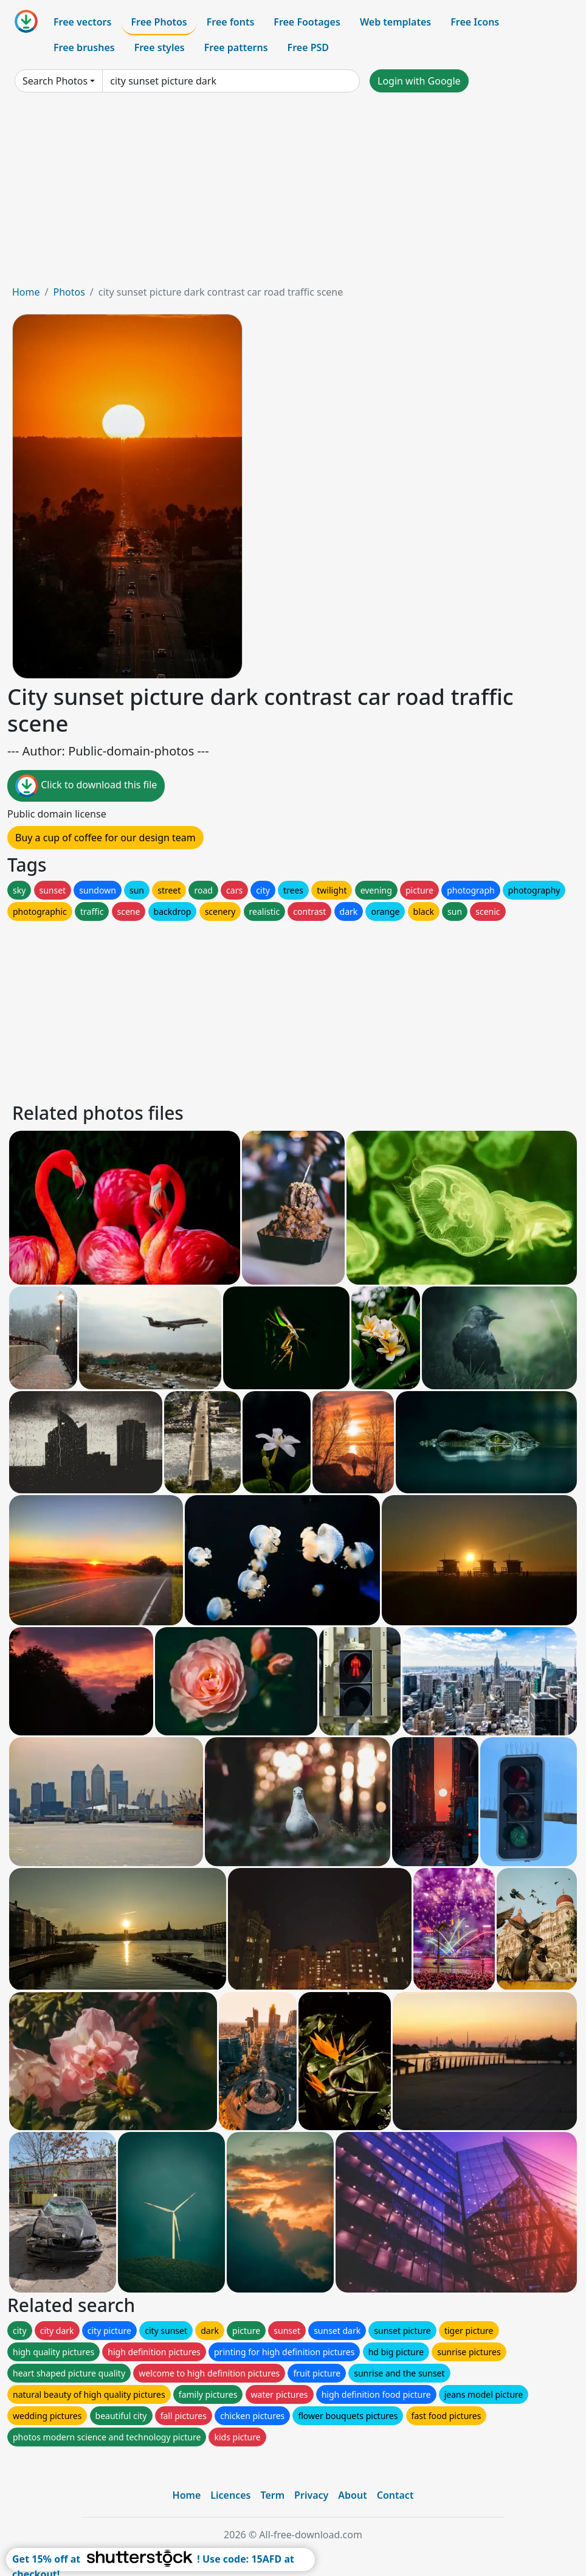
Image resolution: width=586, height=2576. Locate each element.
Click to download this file (86, 785)
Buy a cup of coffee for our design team (105, 837)
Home (26, 292)
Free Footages (307, 22)
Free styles (159, 47)
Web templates (395, 22)
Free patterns (236, 47)
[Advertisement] (293, 193)
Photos (68, 292)
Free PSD (308, 47)
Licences (230, 2495)
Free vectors (82, 22)
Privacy (311, 2495)
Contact (395, 2495)
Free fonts (231, 22)
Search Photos (55, 81)
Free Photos (159, 22)
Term (272, 2495)
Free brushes (84, 47)
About (352, 2495)
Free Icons (474, 22)
